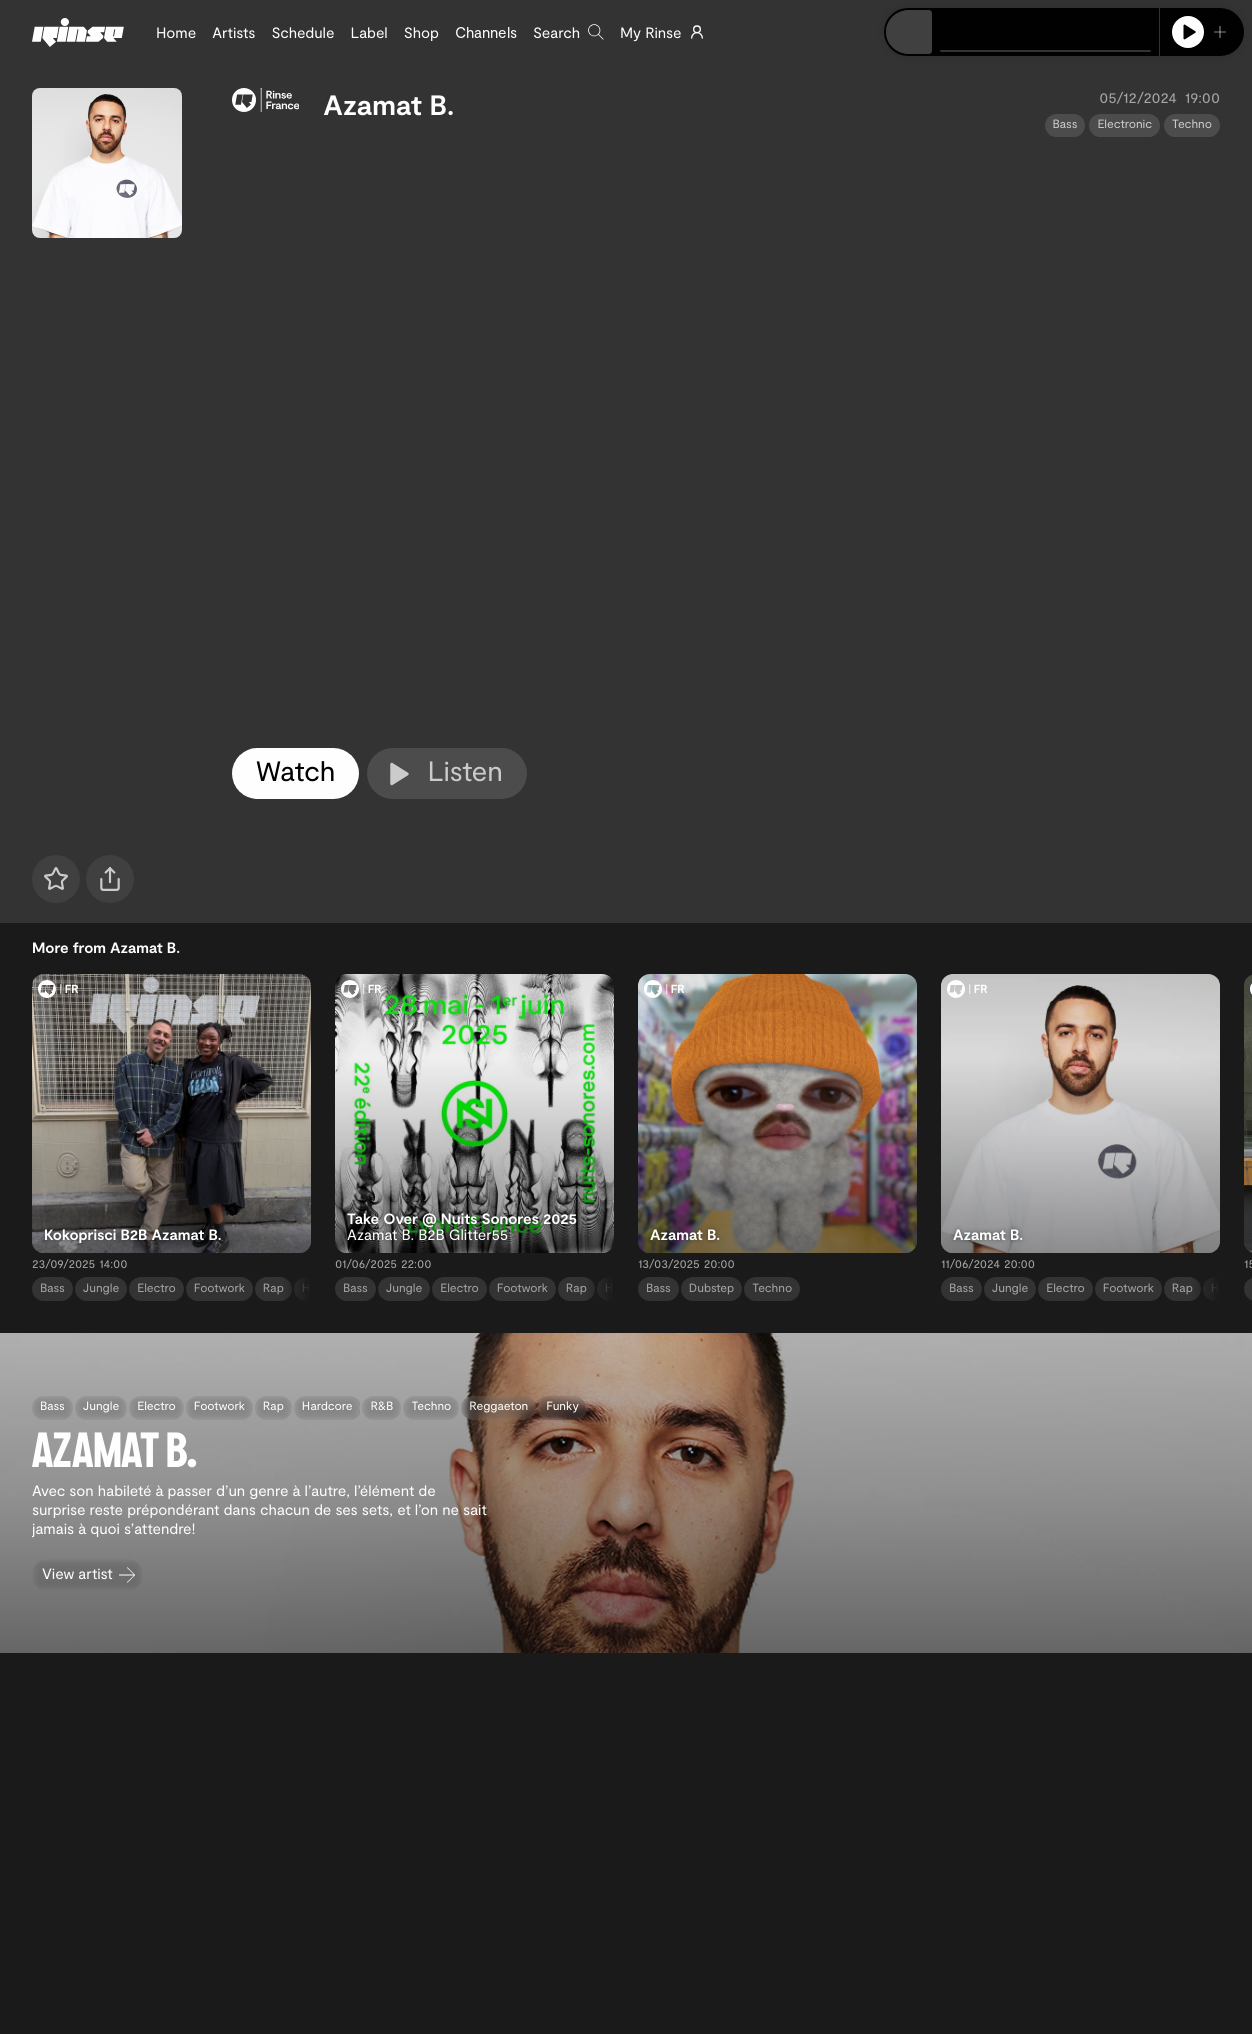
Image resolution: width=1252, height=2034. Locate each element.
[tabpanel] (726, 439)
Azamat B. (388, 104)
